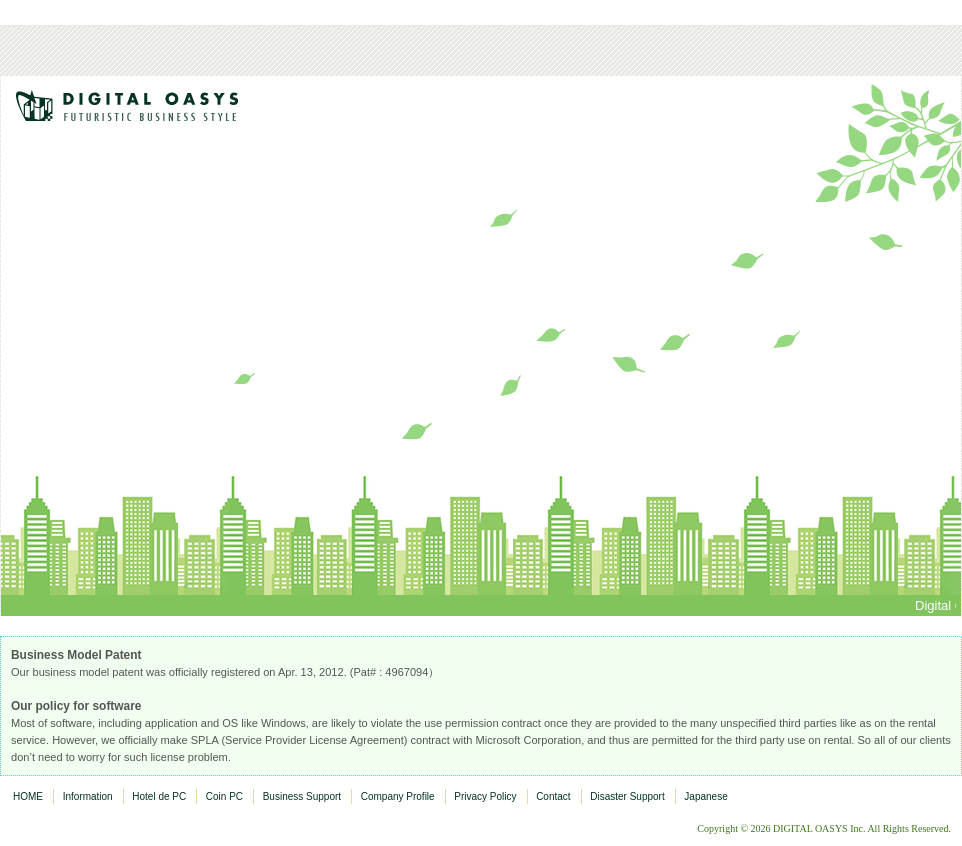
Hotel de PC (159, 796)
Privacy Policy (485, 796)
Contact (553, 796)
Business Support (302, 796)
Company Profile (398, 796)
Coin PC (224, 796)
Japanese (705, 796)
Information (88, 796)
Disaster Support (627, 796)
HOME (28, 796)
